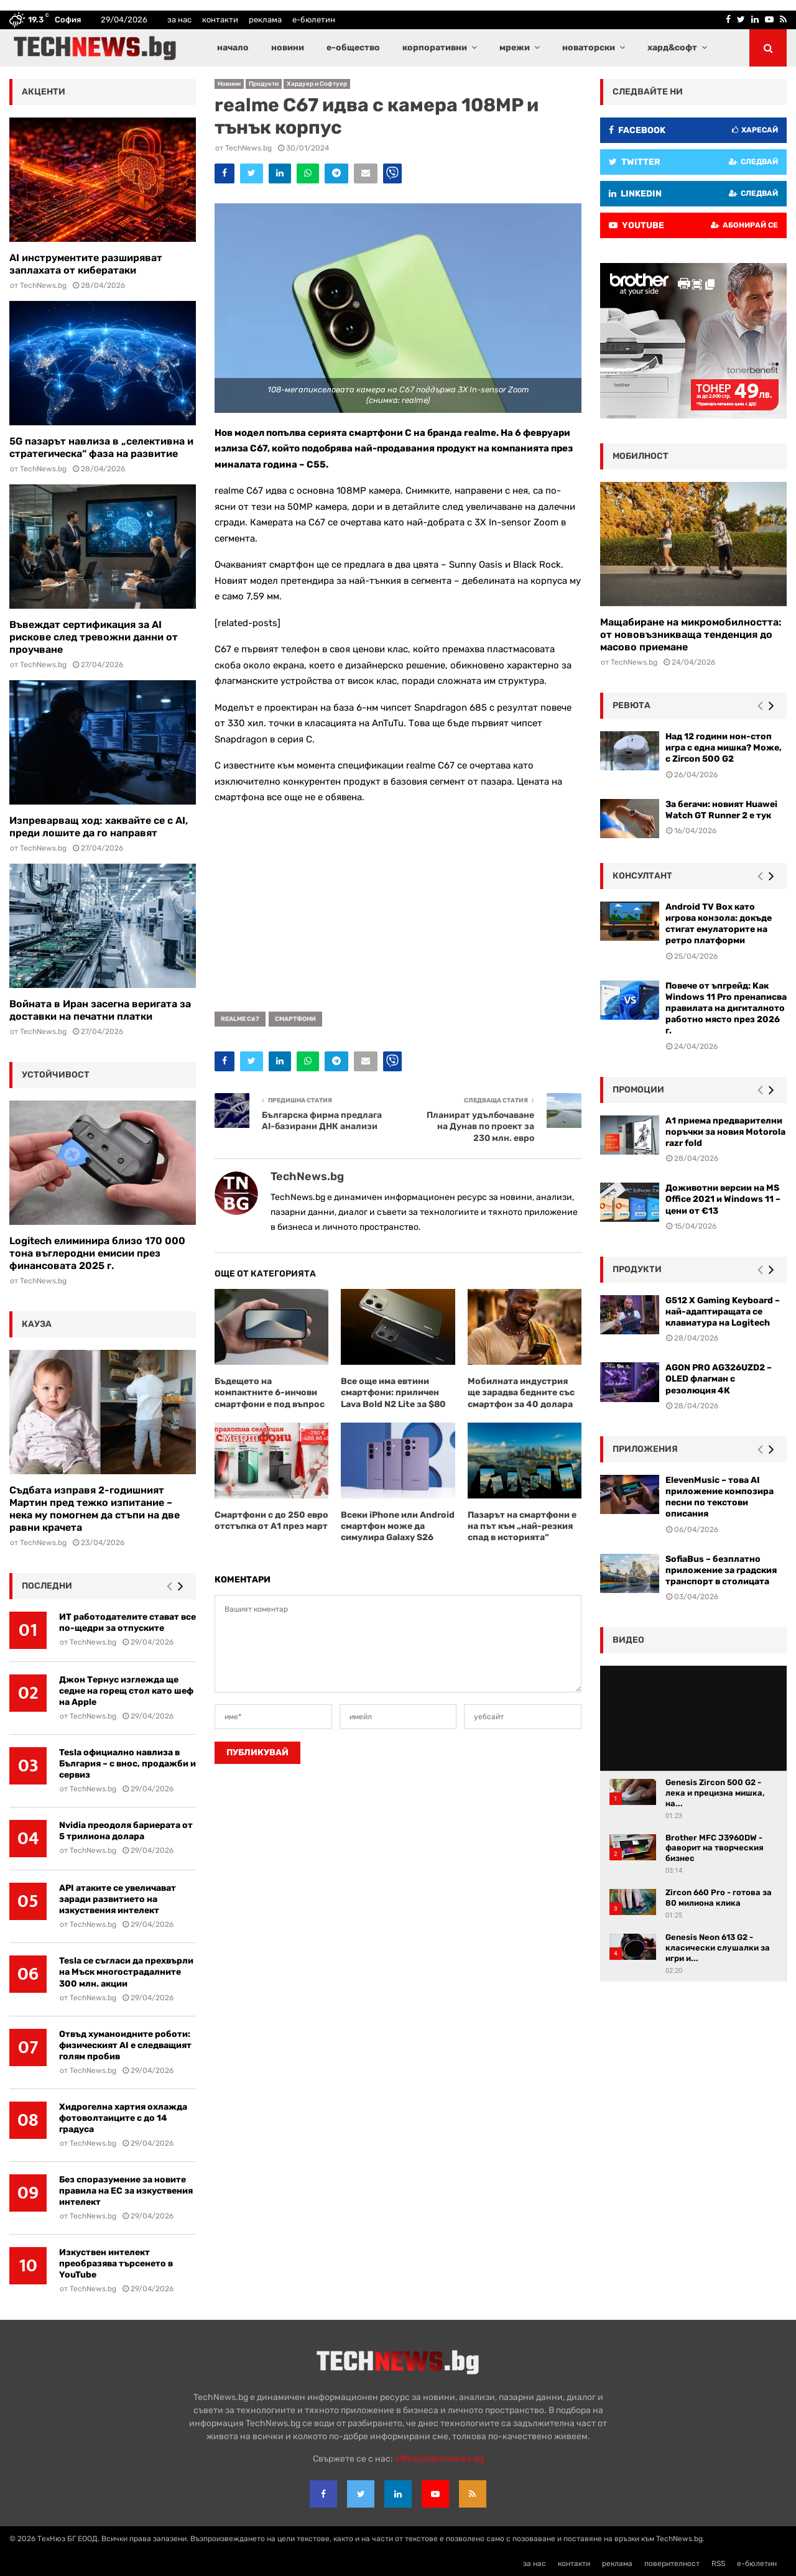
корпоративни (434, 47)
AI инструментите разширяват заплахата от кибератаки (85, 264)
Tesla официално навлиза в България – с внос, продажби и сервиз (127, 1763)
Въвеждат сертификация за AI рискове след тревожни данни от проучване (93, 637)
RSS (718, 2563)
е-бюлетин (313, 19)
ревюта (631, 705)
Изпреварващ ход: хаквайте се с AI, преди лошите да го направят (98, 827)
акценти (43, 91)
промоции (638, 1089)
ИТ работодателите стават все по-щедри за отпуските (127, 1622)
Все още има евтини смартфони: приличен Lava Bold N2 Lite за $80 (393, 1392)
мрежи (514, 47)
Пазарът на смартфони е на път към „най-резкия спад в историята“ (522, 1526)
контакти (220, 19)
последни (47, 1586)
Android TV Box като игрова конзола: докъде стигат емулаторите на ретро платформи (718, 924)
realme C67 (240, 1019)
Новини (229, 84)
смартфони (295, 1019)
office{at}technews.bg (439, 2459)
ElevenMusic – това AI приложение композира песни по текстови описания (719, 1497)
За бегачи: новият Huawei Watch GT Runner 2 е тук (721, 810)
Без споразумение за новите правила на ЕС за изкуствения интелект (126, 2190)
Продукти (264, 84)
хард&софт (672, 47)
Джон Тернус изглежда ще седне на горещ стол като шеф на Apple (126, 1690)
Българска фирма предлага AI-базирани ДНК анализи (322, 1121)
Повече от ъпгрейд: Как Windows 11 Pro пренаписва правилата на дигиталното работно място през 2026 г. (726, 1008)
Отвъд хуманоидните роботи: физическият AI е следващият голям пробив (125, 2045)
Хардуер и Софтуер (317, 84)
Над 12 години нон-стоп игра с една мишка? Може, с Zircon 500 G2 (723, 747)
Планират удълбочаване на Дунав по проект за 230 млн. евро (480, 1126)
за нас (179, 19)
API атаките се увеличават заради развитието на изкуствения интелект (117, 1899)
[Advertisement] (398, 903)
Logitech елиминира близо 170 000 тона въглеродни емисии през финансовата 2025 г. (97, 1253)
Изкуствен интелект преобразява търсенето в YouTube (116, 2263)
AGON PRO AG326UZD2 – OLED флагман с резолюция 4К (718, 1378)
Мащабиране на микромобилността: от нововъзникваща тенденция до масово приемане (691, 634)
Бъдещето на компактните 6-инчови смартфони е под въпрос (270, 1392)
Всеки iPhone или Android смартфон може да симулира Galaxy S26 (398, 1526)
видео (628, 1640)
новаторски (588, 47)
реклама (265, 19)
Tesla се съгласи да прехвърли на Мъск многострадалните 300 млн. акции (126, 1971)
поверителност (672, 2563)
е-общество (353, 47)
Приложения (645, 1449)
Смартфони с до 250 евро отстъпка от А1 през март (271, 1520)
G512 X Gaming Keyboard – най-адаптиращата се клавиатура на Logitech (722, 1311)
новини (287, 47)
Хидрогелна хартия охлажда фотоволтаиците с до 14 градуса (123, 2118)
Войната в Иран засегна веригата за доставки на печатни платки (100, 1010)
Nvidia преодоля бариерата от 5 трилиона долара (126, 1831)
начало (233, 47)
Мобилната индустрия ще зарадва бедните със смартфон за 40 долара (521, 1392)
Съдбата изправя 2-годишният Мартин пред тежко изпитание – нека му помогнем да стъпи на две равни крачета (94, 1508)
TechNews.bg (248, 148)
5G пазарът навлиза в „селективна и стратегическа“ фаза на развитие (101, 447)
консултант (642, 875)
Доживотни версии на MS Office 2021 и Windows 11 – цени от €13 (722, 1199)
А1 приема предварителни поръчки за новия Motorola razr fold (725, 1131)
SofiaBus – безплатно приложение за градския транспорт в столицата (721, 1570)
